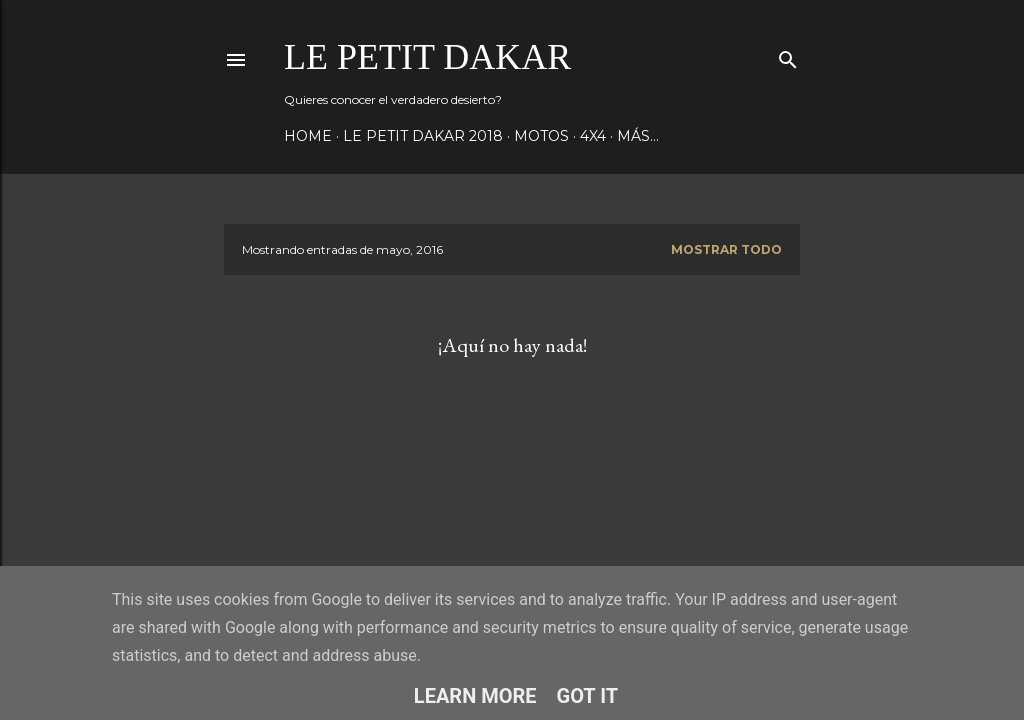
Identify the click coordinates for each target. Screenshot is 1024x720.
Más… (638, 136)
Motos (541, 136)
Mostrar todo (726, 249)
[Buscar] (788, 55)
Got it (588, 696)
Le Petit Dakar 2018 (423, 136)
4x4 (593, 136)
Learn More (475, 696)
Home (308, 136)
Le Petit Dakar (427, 57)
